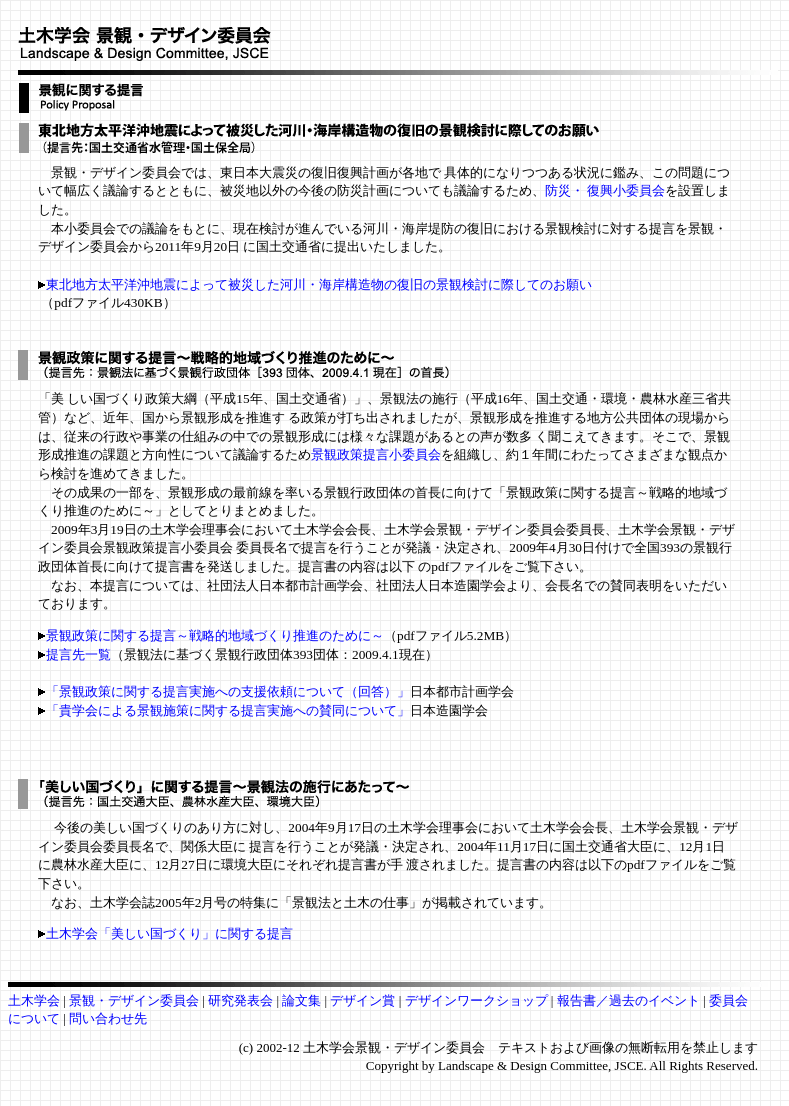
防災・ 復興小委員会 (605, 190)
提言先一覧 (78, 654)
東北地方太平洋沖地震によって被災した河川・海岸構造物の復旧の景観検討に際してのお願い (319, 284)
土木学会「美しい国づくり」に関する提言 (165, 933)
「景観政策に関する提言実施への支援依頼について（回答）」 (228, 691)
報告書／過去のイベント (628, 1000)
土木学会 (35, 1000)
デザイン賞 (364, 1000)
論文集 (301, 1000)
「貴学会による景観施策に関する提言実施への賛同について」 (228, 710)
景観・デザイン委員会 (135, 1000)
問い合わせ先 (108, 1018)
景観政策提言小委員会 (376, 454)
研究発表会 (240, 1000)
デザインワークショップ (478, 1000)
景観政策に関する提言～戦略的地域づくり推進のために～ (211, 635)
